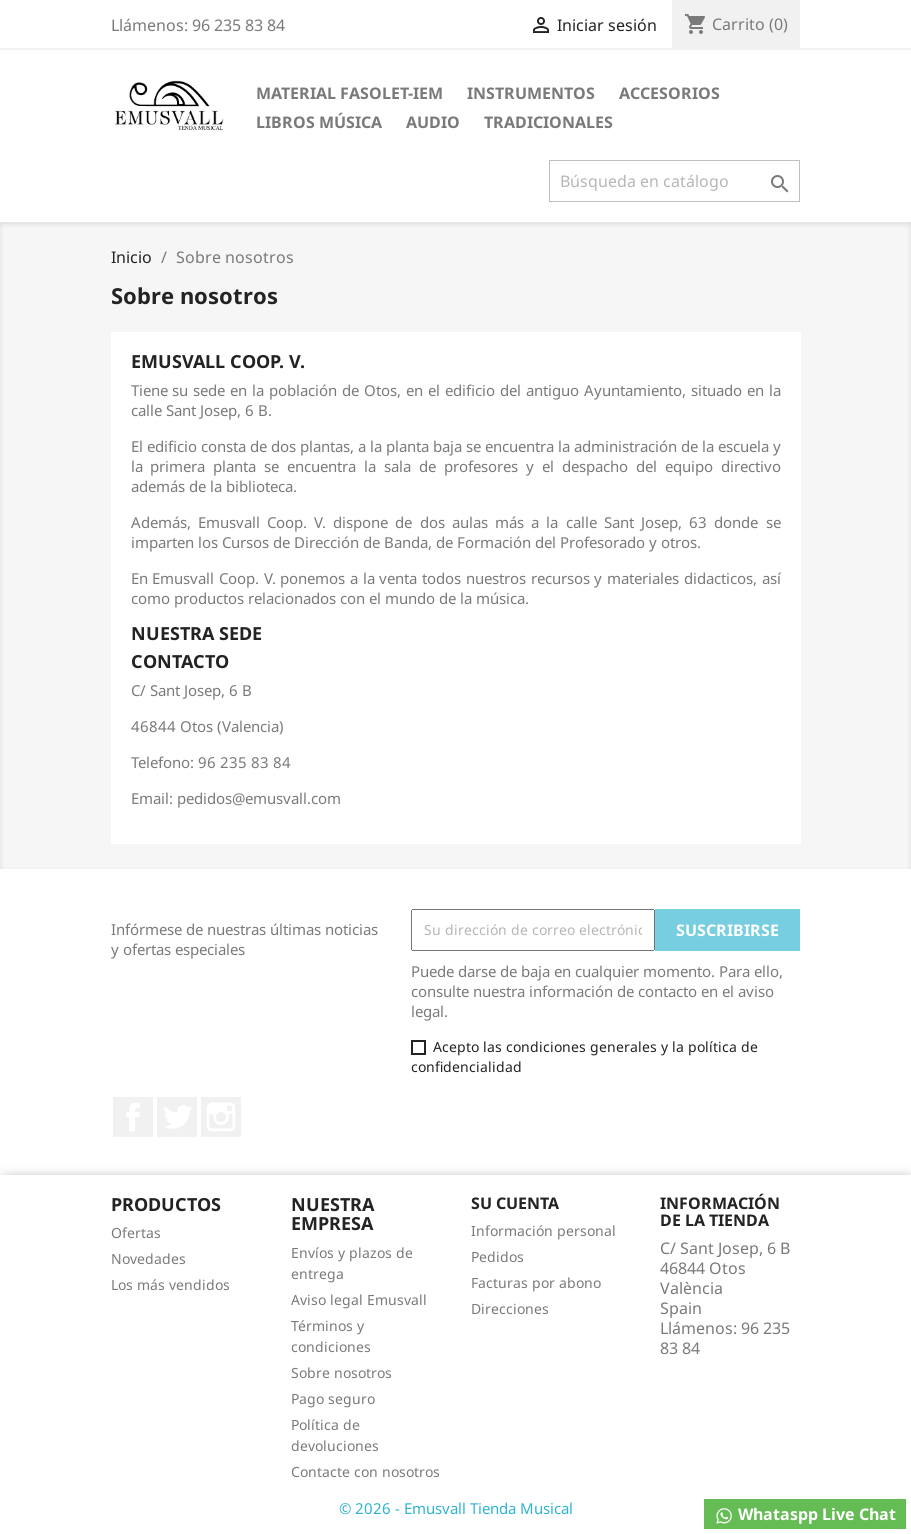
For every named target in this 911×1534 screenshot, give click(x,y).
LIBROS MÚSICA (319, 122)
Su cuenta (515, 1203)
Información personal (543, 1230)
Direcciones (510, 1308)
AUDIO (433, 122)
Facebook (133, 1117)
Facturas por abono (536, 1282)
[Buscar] (674, 181)
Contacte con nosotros (365, 1471)
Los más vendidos (170, 1284)
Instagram (221, 1117)
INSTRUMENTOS (531, 93)
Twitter (177, 1117)
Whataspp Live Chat (805, 1514)
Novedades (148, 1258)
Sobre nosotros (341, 1372)
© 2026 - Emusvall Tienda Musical (456, 1508)
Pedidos (497, 1256)
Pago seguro (333, 1398)
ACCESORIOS (669, 93)
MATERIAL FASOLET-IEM (349, 93)
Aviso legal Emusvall (359, 1299)
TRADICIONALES (548, 122)
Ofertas (136, 1232)
